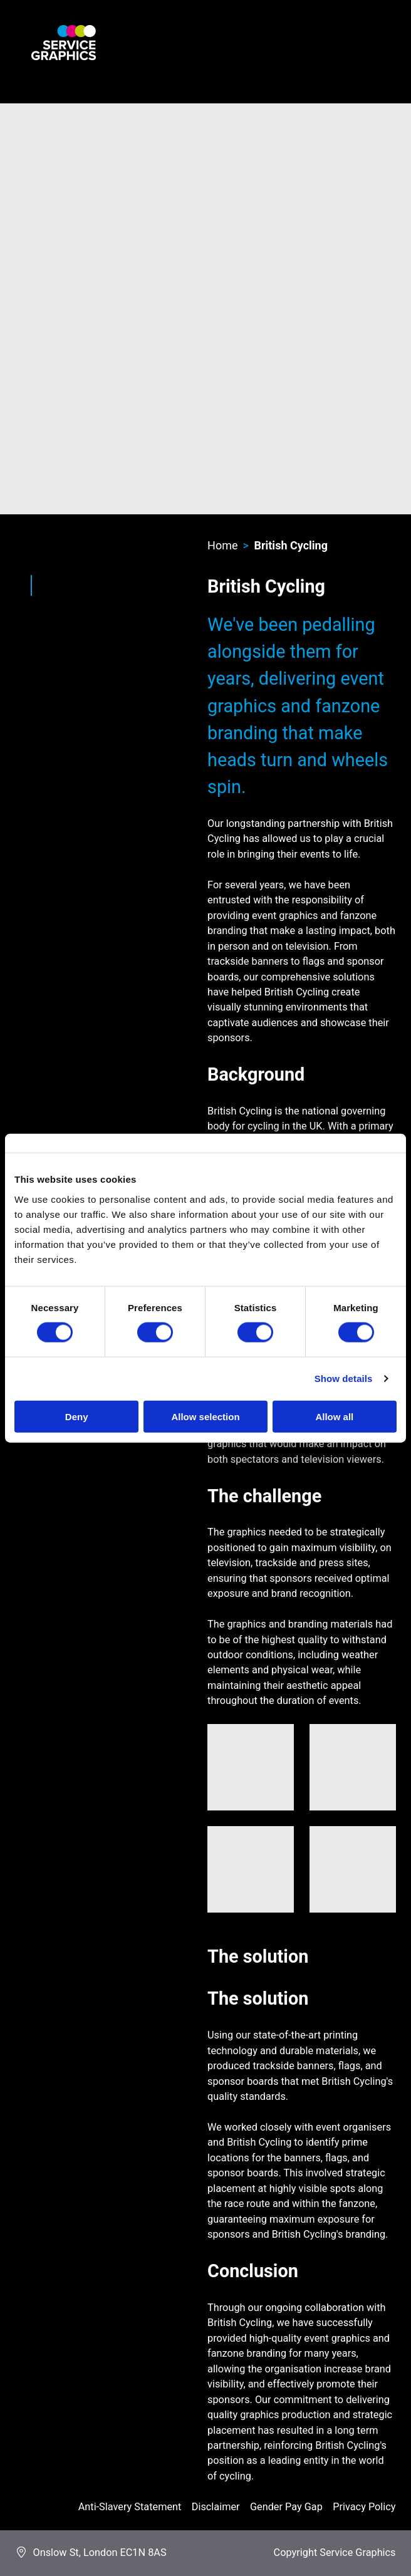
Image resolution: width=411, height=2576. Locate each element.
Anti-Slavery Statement (130, 2507)
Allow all (334, 1416)
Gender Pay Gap (286, 2507)
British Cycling (291, 545)
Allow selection (205, 1416)
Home (222, 545)
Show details (344, 1378)
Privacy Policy (364, 2507)
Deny (76, 1416)
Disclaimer (216, 2507)
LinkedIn (77, 599)
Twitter (54, 599)
